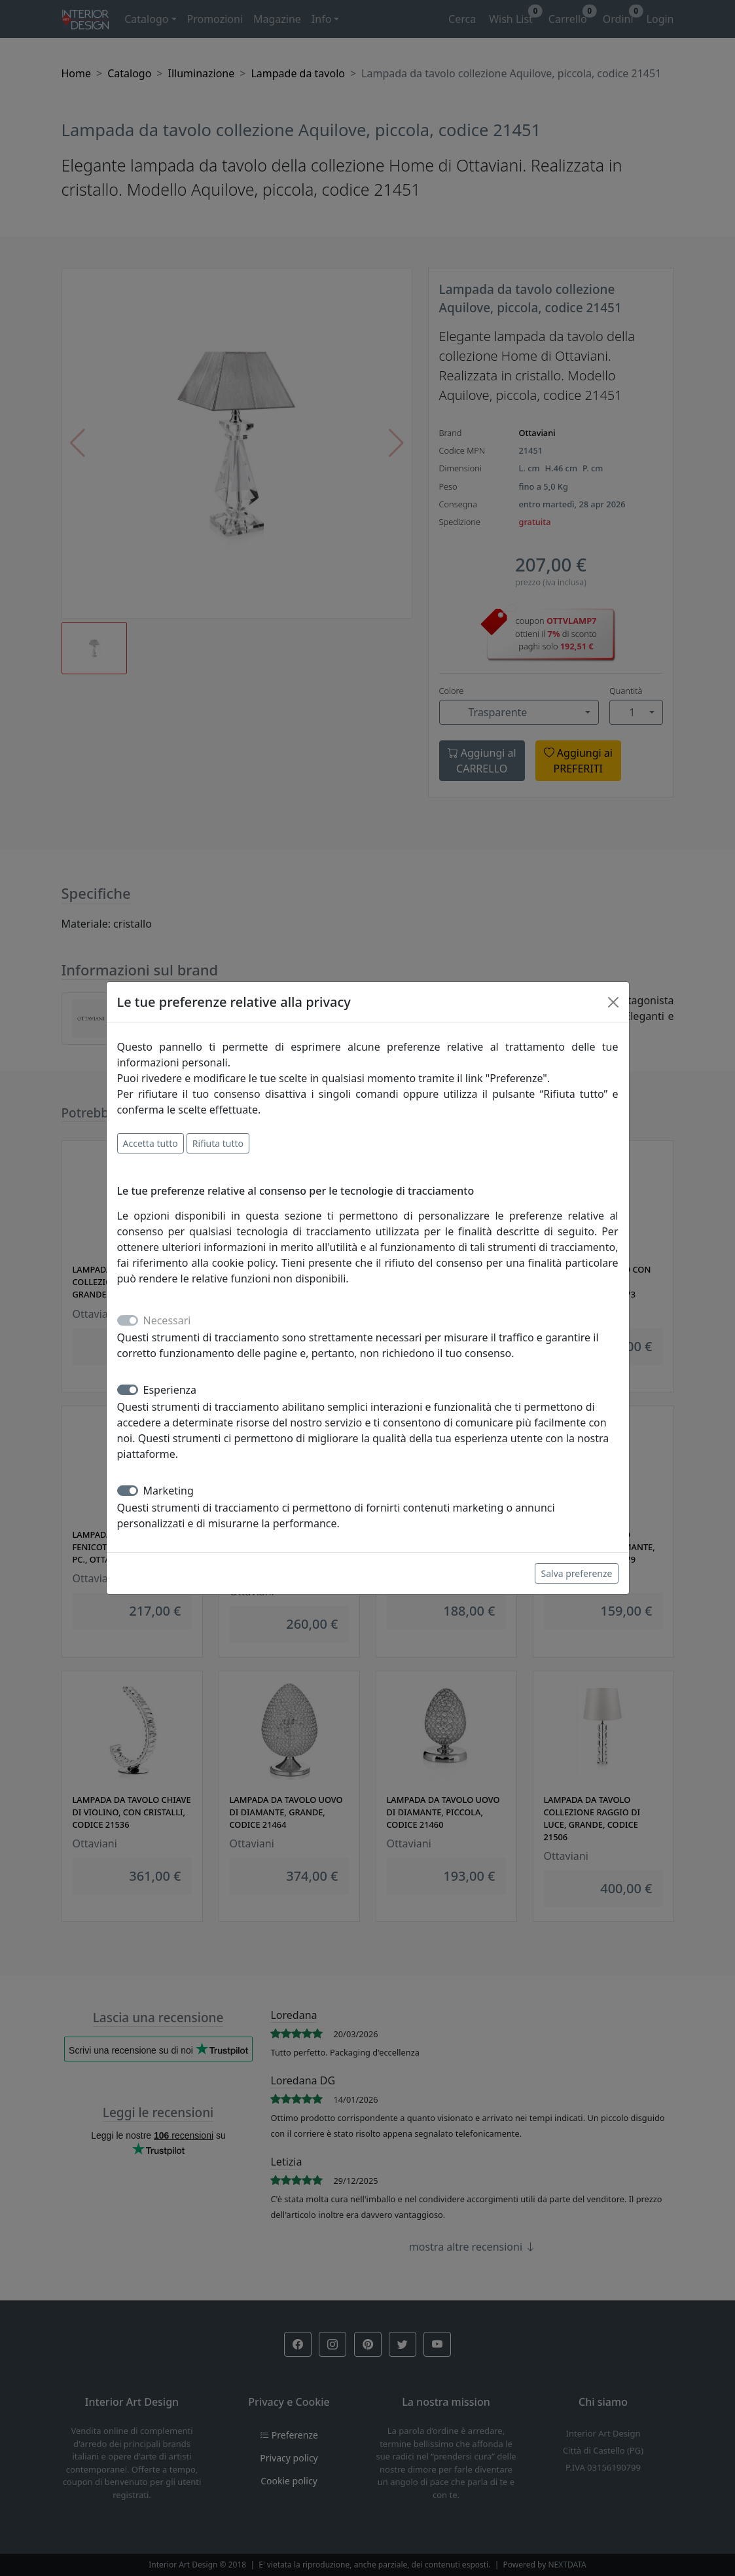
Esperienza (170, 1390)
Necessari (167, 1320)
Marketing (168, 1490)
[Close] (613, 1002)
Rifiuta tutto (217, 1143)
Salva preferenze (576, 1573)
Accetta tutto (150, 1143)
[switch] (127, 1390)
